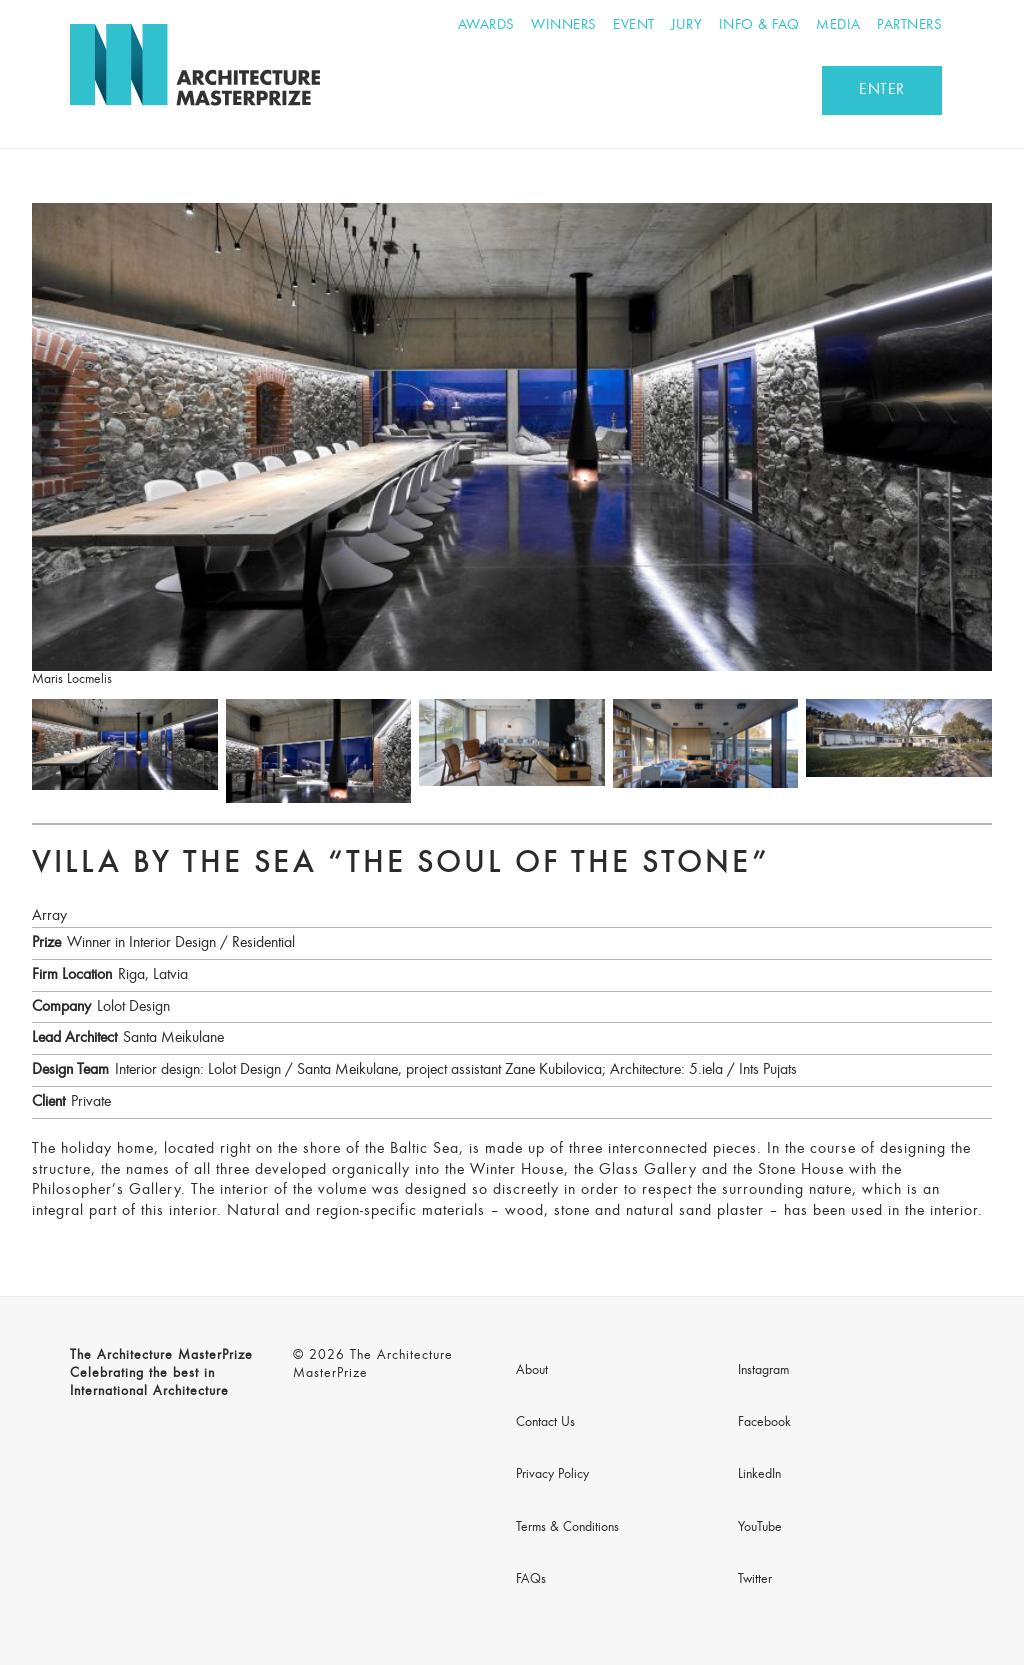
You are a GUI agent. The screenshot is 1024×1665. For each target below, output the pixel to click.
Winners (564, 25)
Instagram (763, 1371)
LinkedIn (759, 1475)
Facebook (764, 1423)
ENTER (882, 90)
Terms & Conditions (567, 1528)
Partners (909, 25)
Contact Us (545, 1423)
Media (838, 25)
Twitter (755, 1580)
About (532, 1371)
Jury (686, 25)
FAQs (531, 1580)
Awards (486, 25)
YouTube (760, 1528)
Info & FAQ (759, 25)
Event (634, 25)
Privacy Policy (552, 1475)
